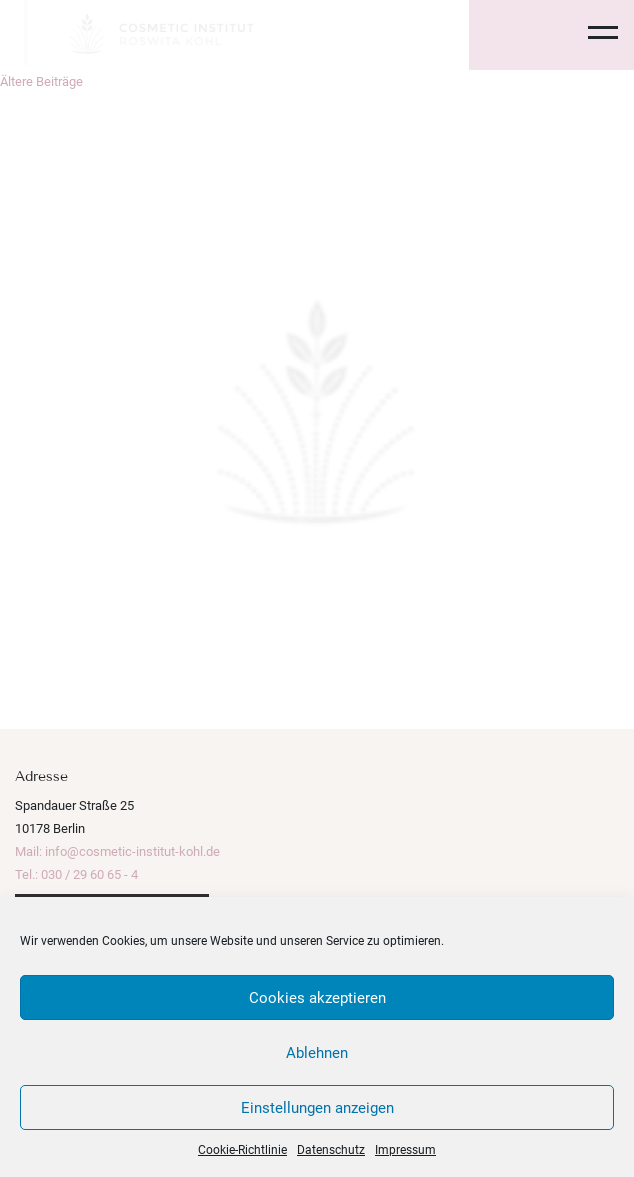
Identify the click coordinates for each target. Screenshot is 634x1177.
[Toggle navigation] (591, 35)
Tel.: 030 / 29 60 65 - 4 (76, 874)
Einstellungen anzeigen (317, 1108)
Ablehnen (317, 1053)
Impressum (405, 1150)
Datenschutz (331, 1150)
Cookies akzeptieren (317, 998)
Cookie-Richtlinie (242, 1150)
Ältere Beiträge (41, 81)
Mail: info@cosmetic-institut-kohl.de (117, 851)
